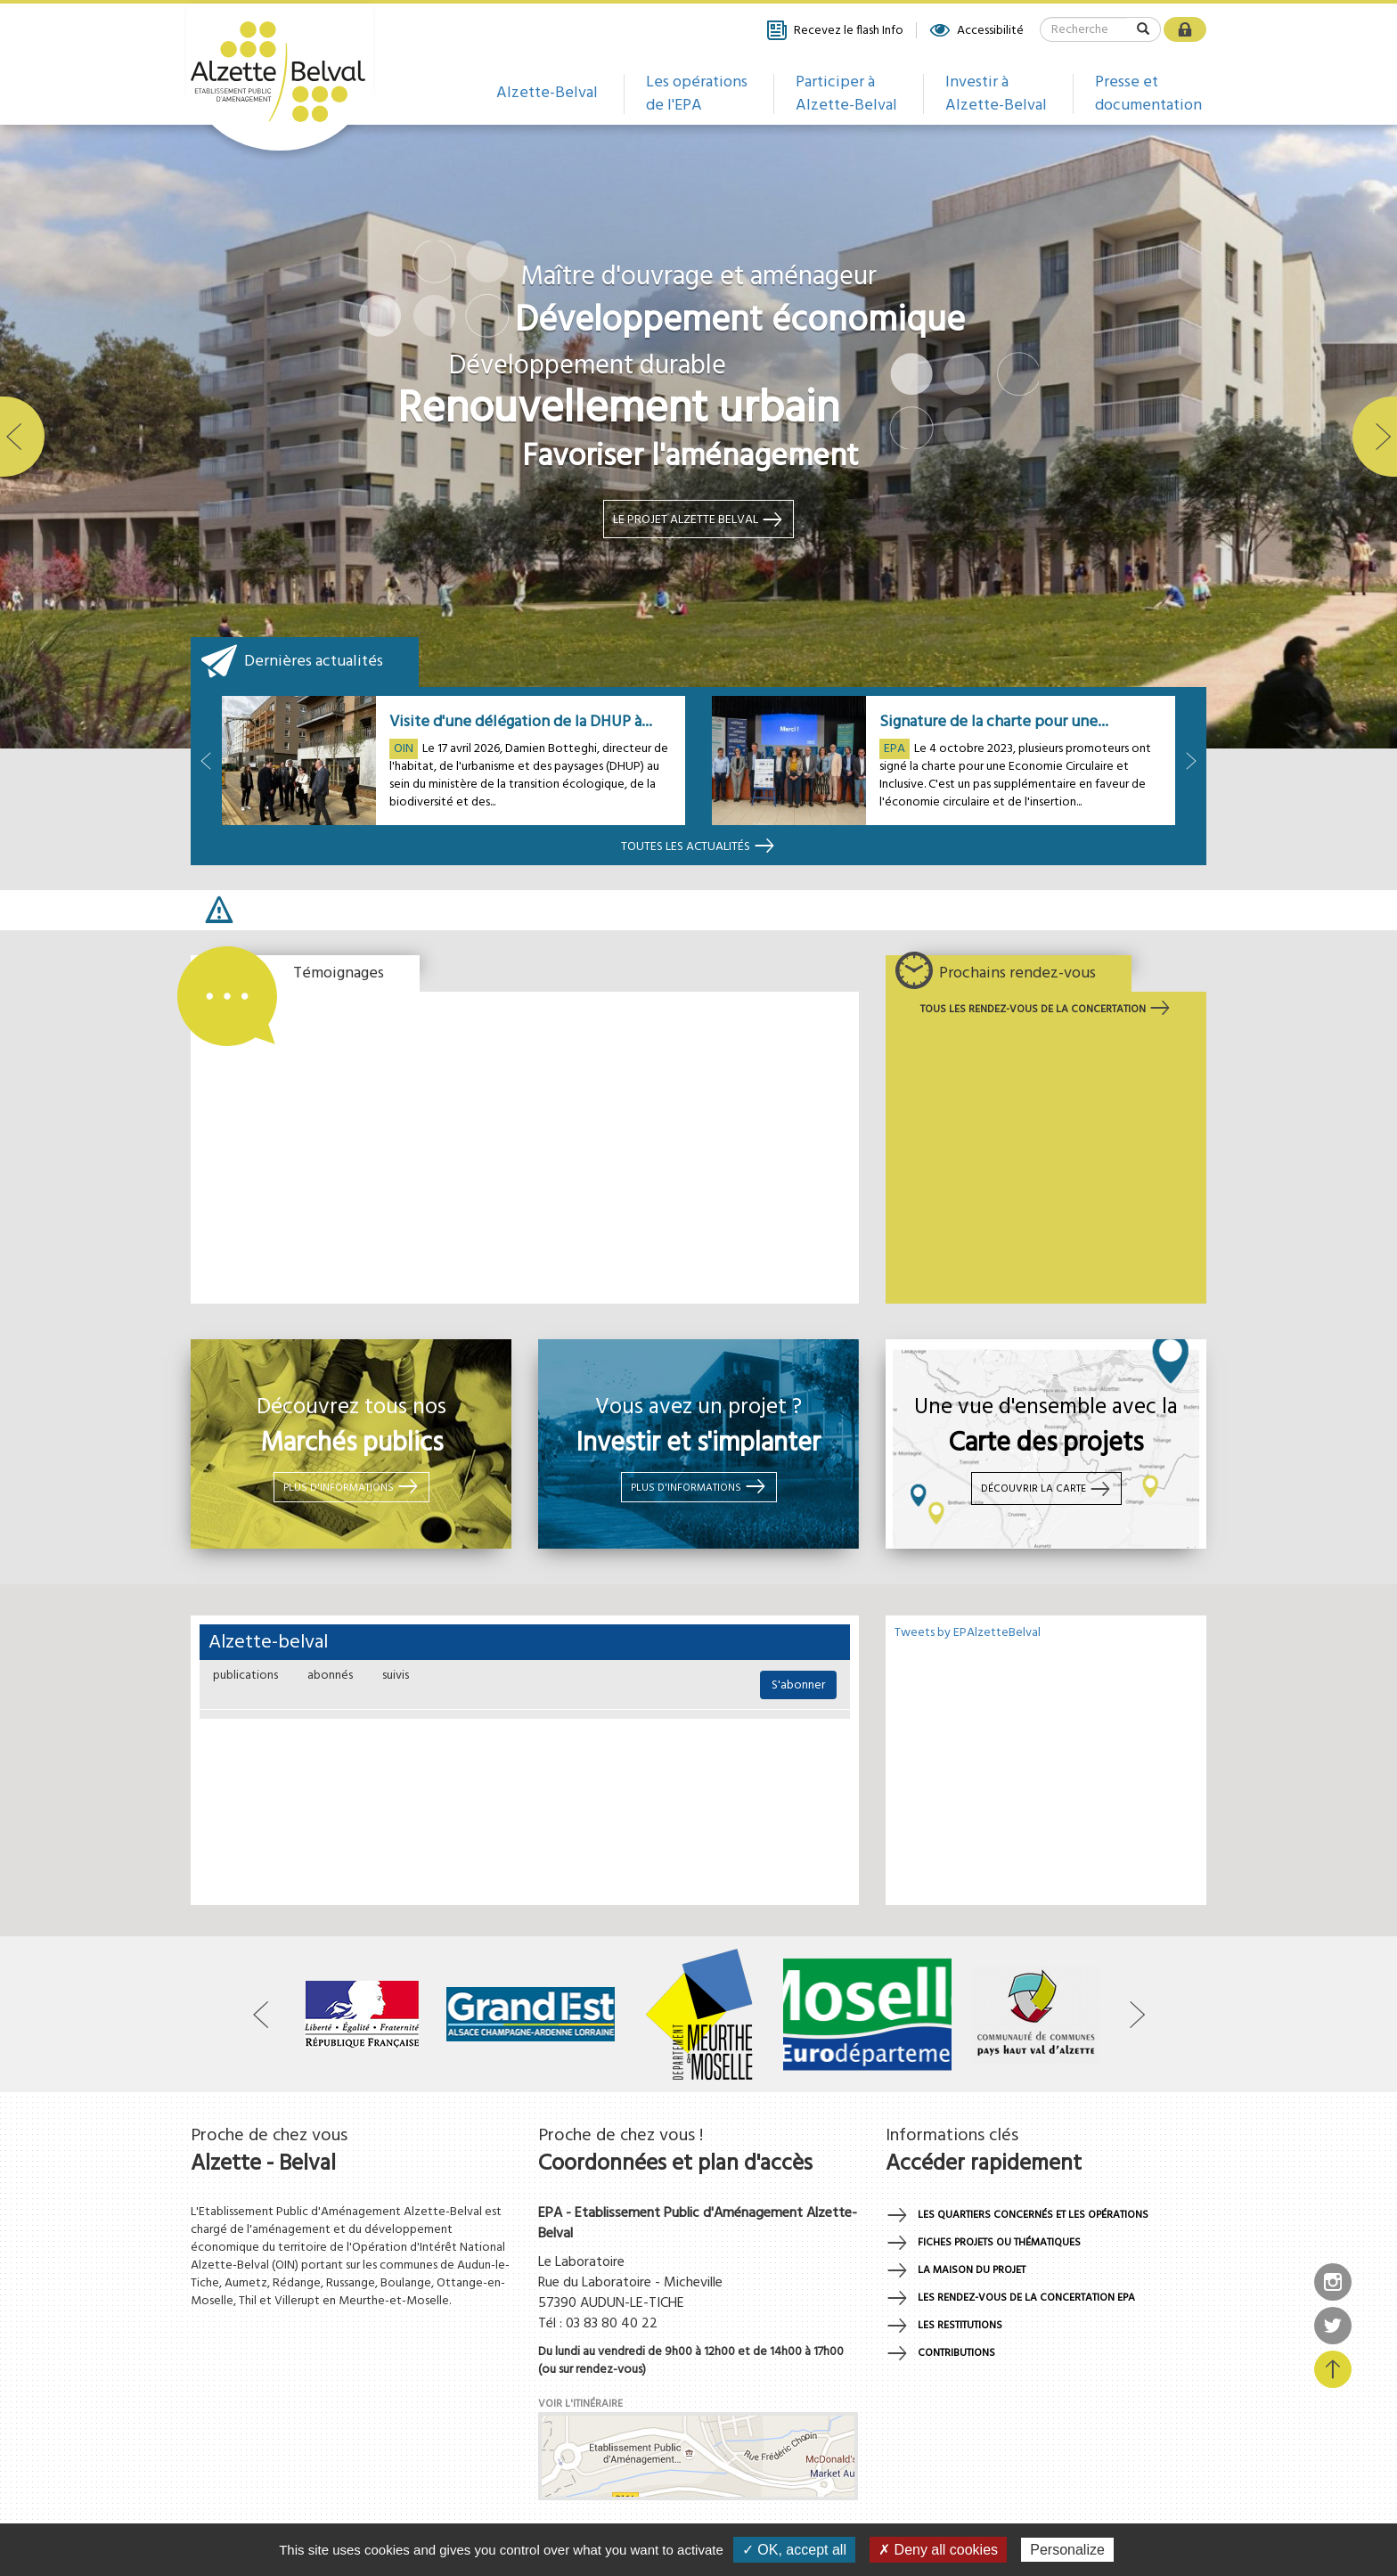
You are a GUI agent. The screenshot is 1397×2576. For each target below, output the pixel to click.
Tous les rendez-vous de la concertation (1046, 1009)
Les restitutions (960, 2326)
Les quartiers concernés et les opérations (1033, 2215)
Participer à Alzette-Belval (846, 94)
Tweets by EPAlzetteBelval (968, 1633)
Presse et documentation (1148, 94)
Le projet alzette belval (698, 519)
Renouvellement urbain (618, 410)
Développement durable (587, 367)
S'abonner (798, 1685)
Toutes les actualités (698, 847)
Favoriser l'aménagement (690, 457)
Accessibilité (976, 30)
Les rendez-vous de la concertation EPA (1026, 2298)
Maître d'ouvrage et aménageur (698, 277)
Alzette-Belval (547, 93)
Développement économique (740, 322)
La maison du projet (971, 2270)
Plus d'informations (351, 1486)
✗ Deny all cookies (938, 2549)
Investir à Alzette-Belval (996, 94)
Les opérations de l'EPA (697, 94)
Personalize (1067, 2549)
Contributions (956, 2353)
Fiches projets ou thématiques (999, 2243)
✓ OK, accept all (794, 2549)
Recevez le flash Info (834, 30)
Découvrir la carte (1046, 1489)
